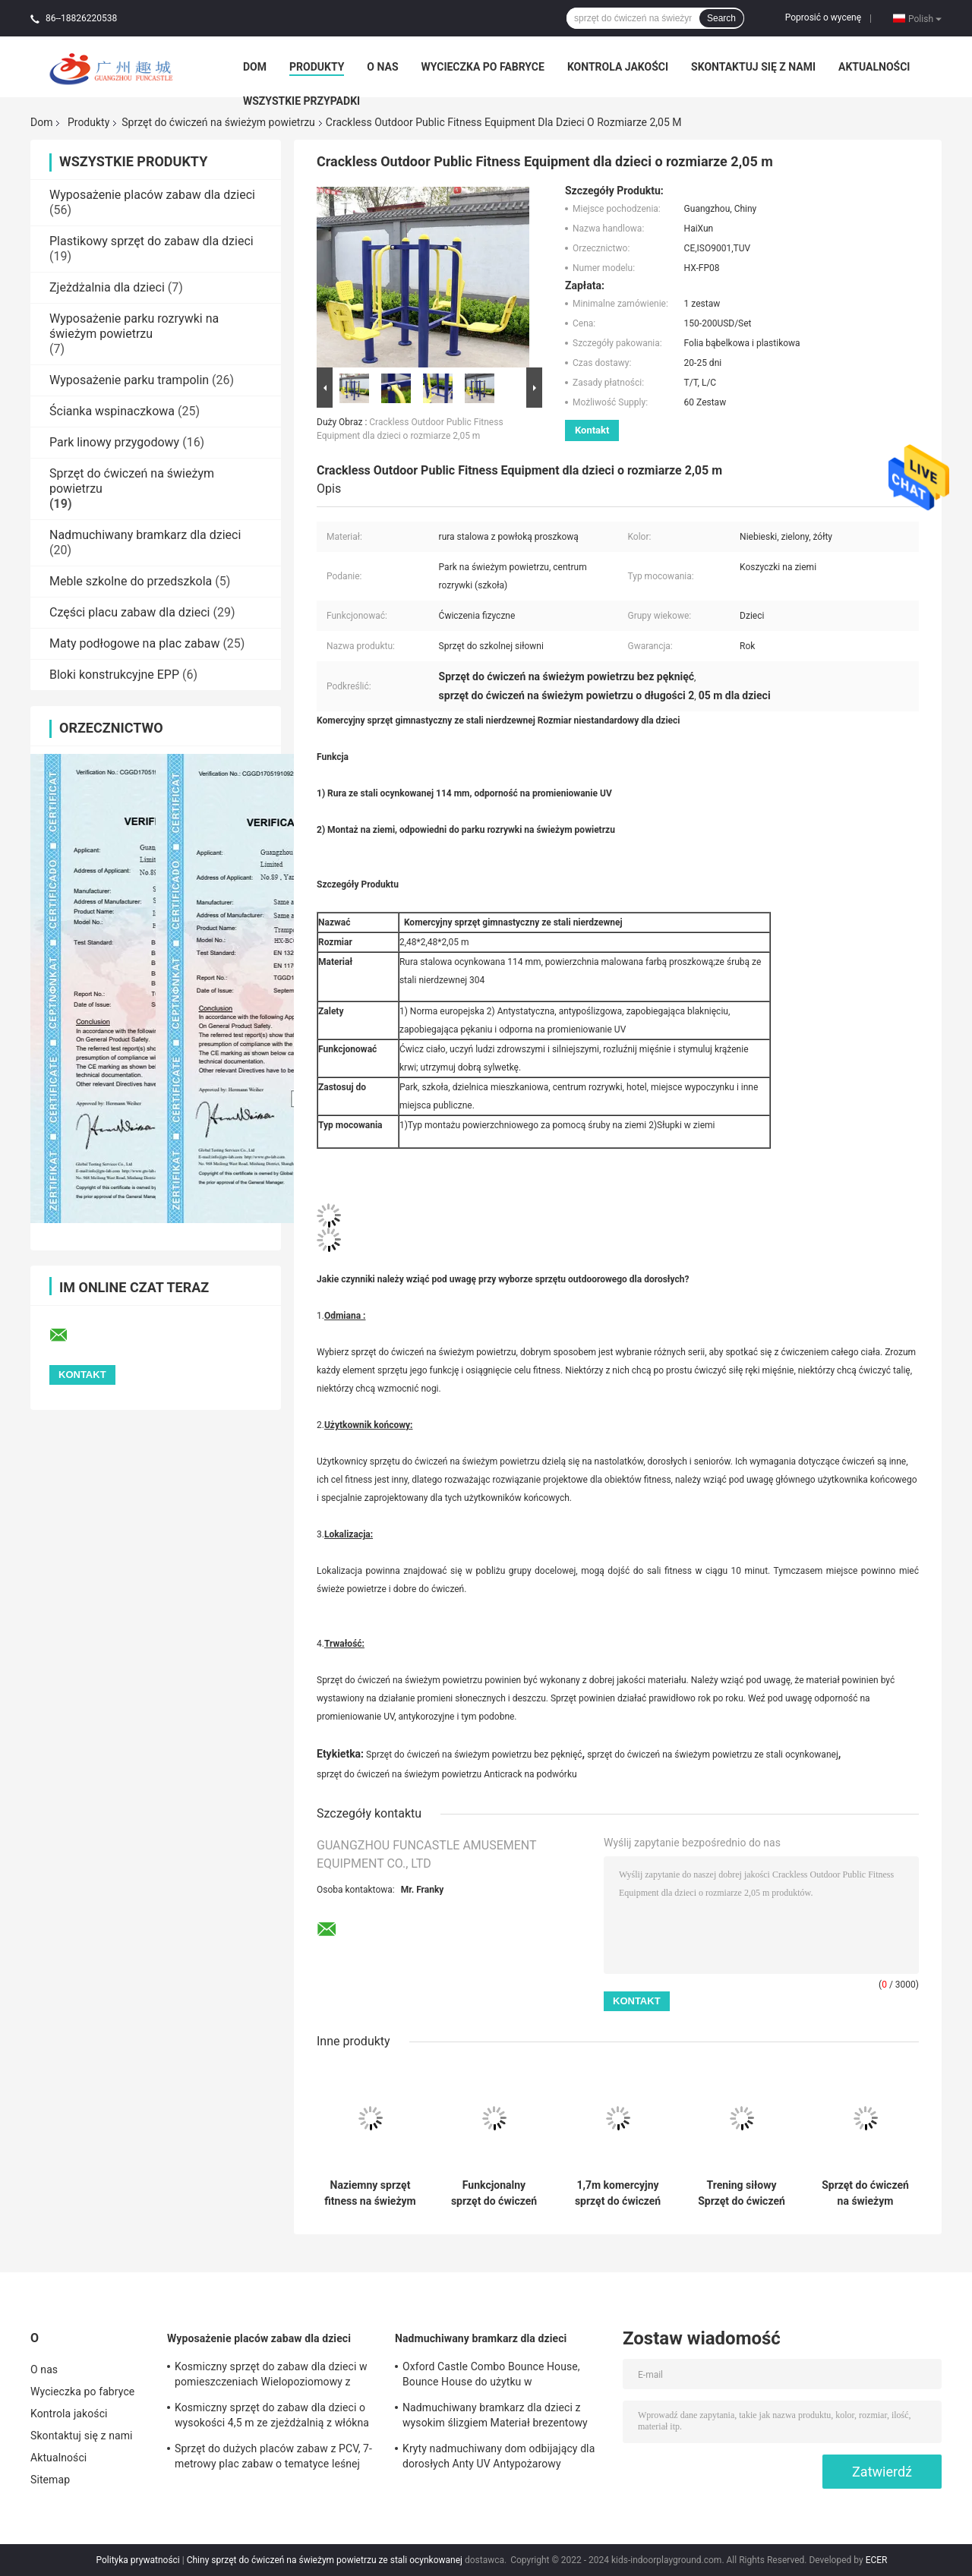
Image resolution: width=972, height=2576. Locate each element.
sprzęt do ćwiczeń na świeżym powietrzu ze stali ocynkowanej (712, 1754)
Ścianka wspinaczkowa (112, 411)
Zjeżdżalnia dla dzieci (107, 287)
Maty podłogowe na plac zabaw (134, 643)
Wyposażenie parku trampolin (129, 380)
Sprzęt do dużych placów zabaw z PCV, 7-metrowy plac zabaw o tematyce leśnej (273, 2456)
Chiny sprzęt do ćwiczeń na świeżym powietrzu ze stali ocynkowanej (324, 2560)
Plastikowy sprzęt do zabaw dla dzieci (151, 241)
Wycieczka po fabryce (482, 67)
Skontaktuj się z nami (753, 67)
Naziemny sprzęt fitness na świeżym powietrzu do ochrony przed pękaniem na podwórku (369, 2193)
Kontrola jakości (617, 67)
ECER (877, 2560)
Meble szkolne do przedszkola (130, 581)
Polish (925, 18)
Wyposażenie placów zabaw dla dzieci (152, 195)
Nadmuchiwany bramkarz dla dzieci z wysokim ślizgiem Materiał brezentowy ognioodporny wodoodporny (495, 2417)
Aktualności (874, 67)
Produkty (316, 67)
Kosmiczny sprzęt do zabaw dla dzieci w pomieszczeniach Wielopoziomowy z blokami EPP (271, 2376)
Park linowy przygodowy (114, 442)
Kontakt (592, 430)
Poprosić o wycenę (823, 17)
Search (721, 18)
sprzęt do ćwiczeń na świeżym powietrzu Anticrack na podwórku (447, 1774)
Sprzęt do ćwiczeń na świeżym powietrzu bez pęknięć (474, 1754)
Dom (255, 67)
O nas (382, 67)
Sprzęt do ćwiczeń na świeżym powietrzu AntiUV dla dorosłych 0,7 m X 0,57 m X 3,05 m (865, 2193)
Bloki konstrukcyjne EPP (114, 674)
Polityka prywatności (138, 2560)
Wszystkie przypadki (301, 101)
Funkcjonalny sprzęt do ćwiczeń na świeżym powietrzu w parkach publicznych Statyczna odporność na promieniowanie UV (494, 2193)
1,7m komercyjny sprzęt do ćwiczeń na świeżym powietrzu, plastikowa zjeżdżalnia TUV (618, 2193)
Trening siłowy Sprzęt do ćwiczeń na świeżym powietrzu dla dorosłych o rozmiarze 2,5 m (741, 2193)
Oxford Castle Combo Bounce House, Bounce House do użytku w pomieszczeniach (491, 2376)
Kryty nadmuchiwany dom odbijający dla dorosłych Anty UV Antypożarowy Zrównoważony (498, 2458)
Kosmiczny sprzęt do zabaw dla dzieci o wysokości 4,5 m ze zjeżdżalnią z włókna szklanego (272, 2417)
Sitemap (50, 2480)
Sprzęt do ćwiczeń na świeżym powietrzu (218, 122)
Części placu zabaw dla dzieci (129, 612)
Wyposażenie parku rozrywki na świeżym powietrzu (134, 326)
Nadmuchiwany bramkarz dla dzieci (145, 535)
